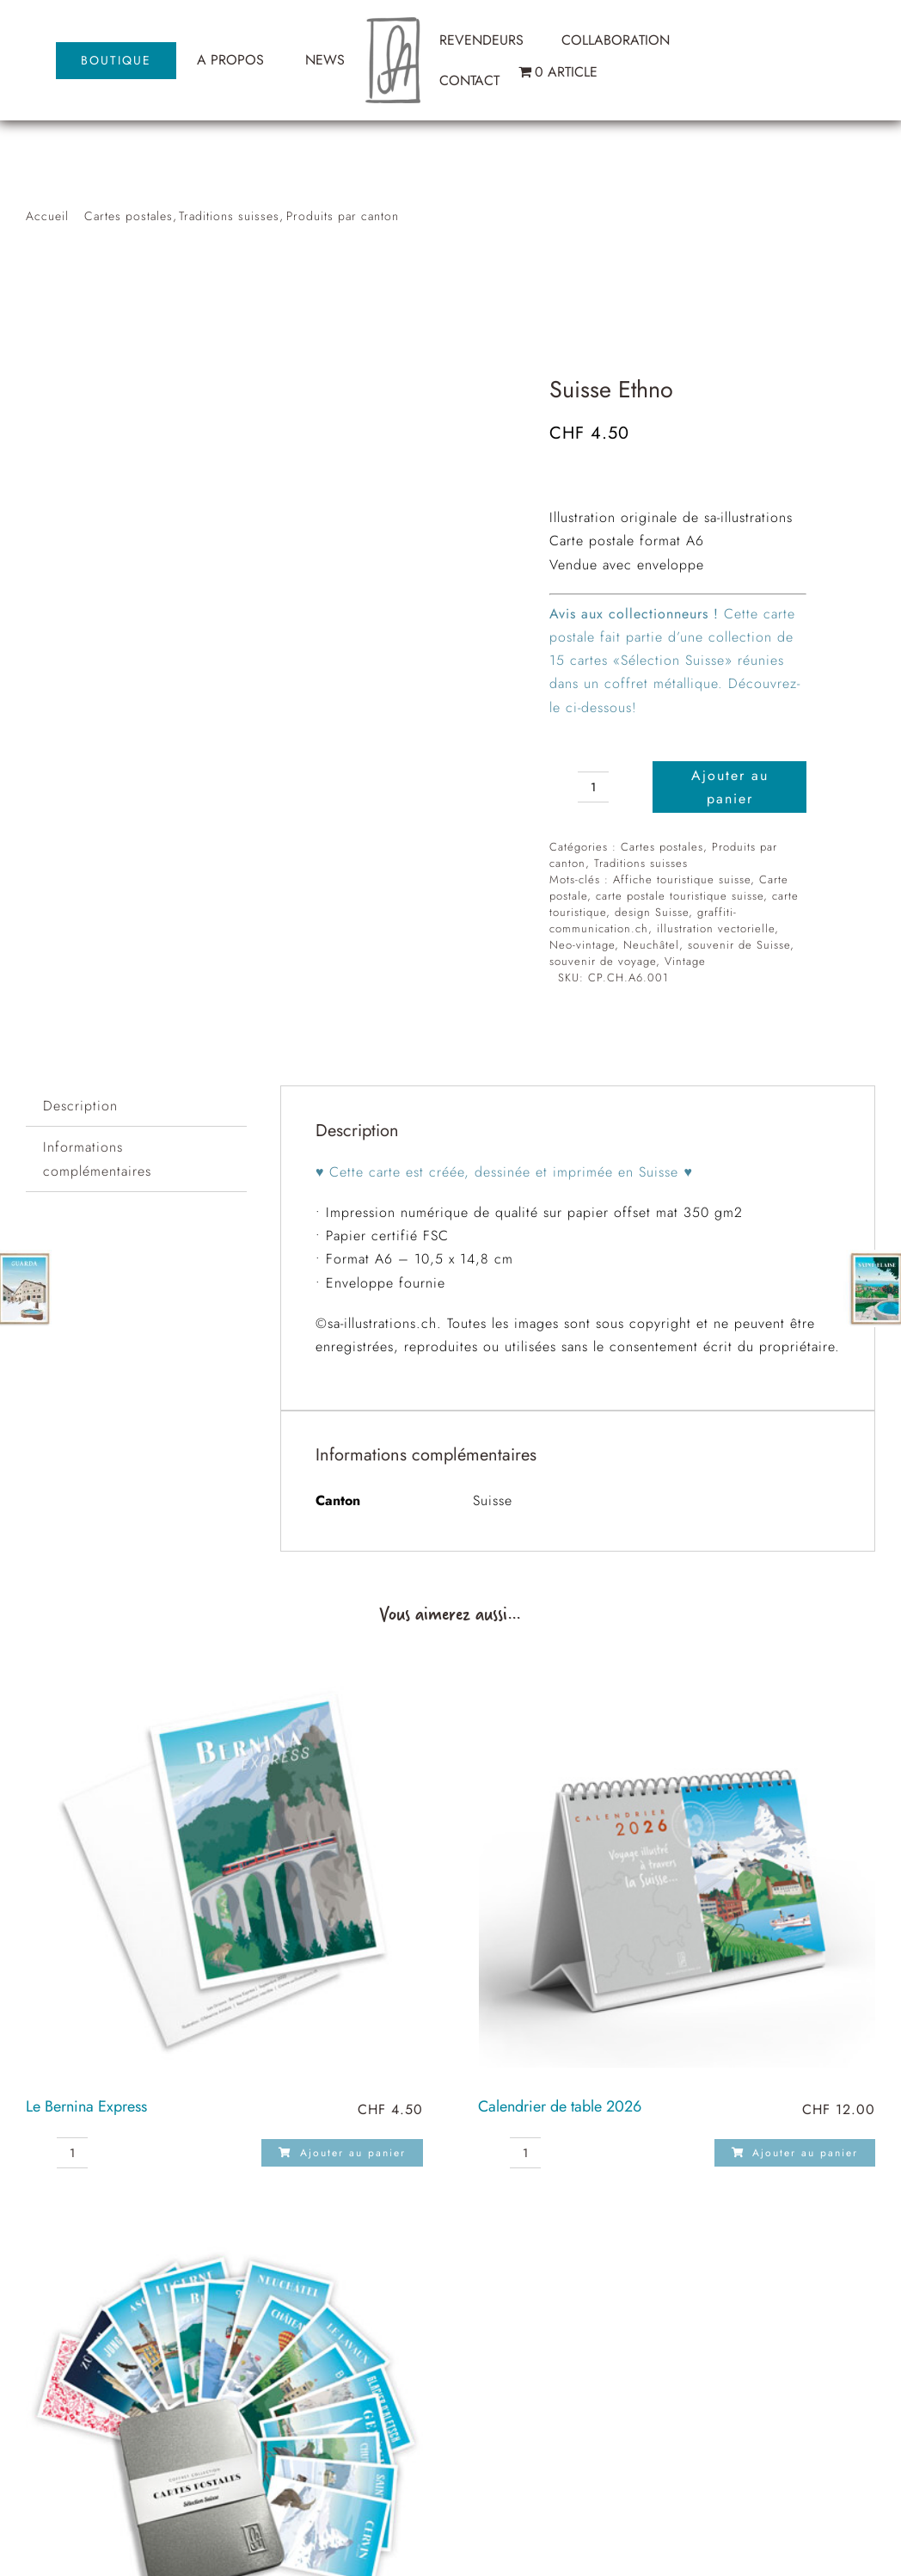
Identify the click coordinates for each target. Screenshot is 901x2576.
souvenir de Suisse (739, 945)
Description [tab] (80, 1106)
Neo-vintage (582, 945)
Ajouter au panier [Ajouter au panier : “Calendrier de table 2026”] (795, 2153)
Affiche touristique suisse (682, 879)
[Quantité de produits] (593, 787)
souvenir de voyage (602, 961)
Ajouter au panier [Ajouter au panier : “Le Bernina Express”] (342, 2153)
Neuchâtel (651, 945)
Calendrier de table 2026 (559, 2106)
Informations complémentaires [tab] (97, 1158)
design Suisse (652, 912)
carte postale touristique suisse (679, 896)
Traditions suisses (641, 863)
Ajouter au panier (730, 786)
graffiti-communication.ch (643, 920)
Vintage (685, 961)
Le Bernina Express (86, 2106)
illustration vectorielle (716, 928)
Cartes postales (662, 847)
